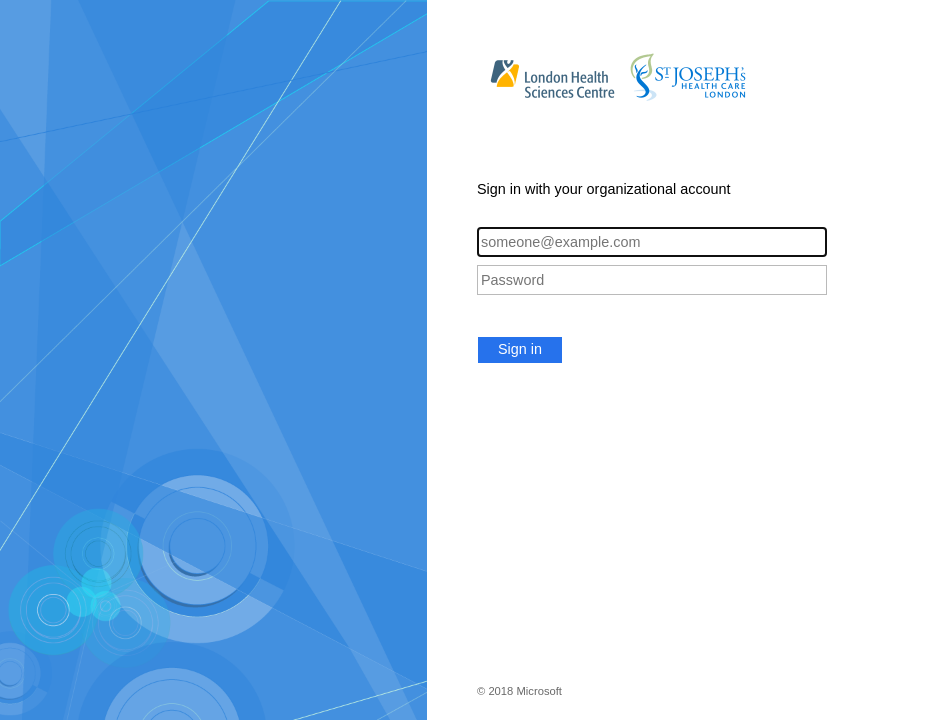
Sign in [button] (520, 349)
